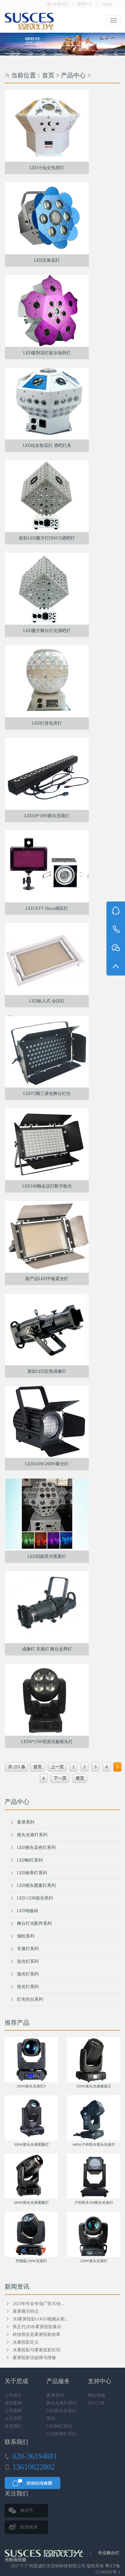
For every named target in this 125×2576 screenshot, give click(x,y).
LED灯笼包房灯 (47, 723)
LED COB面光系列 (35, 1898)
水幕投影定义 (26, 2342)
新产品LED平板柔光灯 (46, 1278)
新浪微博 (28, 2527)
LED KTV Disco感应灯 (47, 908)
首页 (48, 75)
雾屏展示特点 (26, 2311)
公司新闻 (13, 2410)
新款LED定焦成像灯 (47, 1371)
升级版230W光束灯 (31, 2261)
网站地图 (96, 2395)
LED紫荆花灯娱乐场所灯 (47, 353)
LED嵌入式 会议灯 (47, 1001)
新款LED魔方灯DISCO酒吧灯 (47, 538)
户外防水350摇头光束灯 (93, 2202)
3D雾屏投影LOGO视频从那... (40, 2319)
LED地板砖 (27, 1910)
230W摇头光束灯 (93, 2261)
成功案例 (13, 2403)
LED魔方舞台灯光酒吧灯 (47, 630)
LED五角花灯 (47, 260)
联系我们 (13, 2426)
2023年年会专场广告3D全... (39, 2303)
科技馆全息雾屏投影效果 (36, 2334)
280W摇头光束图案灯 (31, 2202)
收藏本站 (60, 4)
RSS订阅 (96, 2403)
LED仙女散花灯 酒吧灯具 (47, 445)
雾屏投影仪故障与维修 (34, 2357)
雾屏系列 (25, 1822)
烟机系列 (25, 1936)
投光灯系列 (28, 1986)
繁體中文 (84, 4)
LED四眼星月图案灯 (47, 1556)
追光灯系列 (28, 1961)
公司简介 (13, 2395)
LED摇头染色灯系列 (36, 1847)
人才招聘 (13, 2418)
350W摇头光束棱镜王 (93, 2086)
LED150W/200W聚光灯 (47, 1464)
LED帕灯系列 (30, 1860)
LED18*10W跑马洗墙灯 (46, 816)
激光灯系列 (28, 1974)
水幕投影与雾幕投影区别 (36, 2350)
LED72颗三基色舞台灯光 (47, 1093)
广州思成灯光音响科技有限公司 (55, 2566)
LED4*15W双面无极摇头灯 (46, 1741)
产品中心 (73, 75)
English (107, 4)
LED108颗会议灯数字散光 (46, 1186)
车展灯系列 (28, 1948)
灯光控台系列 (30, 1999)
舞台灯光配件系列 (34, 1923)
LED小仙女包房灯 (47, 167)
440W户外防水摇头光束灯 (93, 2144)
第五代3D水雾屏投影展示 (37, 2326)
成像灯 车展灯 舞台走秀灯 (47, 1649)
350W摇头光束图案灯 (31, 2144)
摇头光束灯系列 (32, 1835)
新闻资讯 (17, 2286)
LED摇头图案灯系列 (36, 1885)
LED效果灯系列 (32, 1873)
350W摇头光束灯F (31, 2086)
